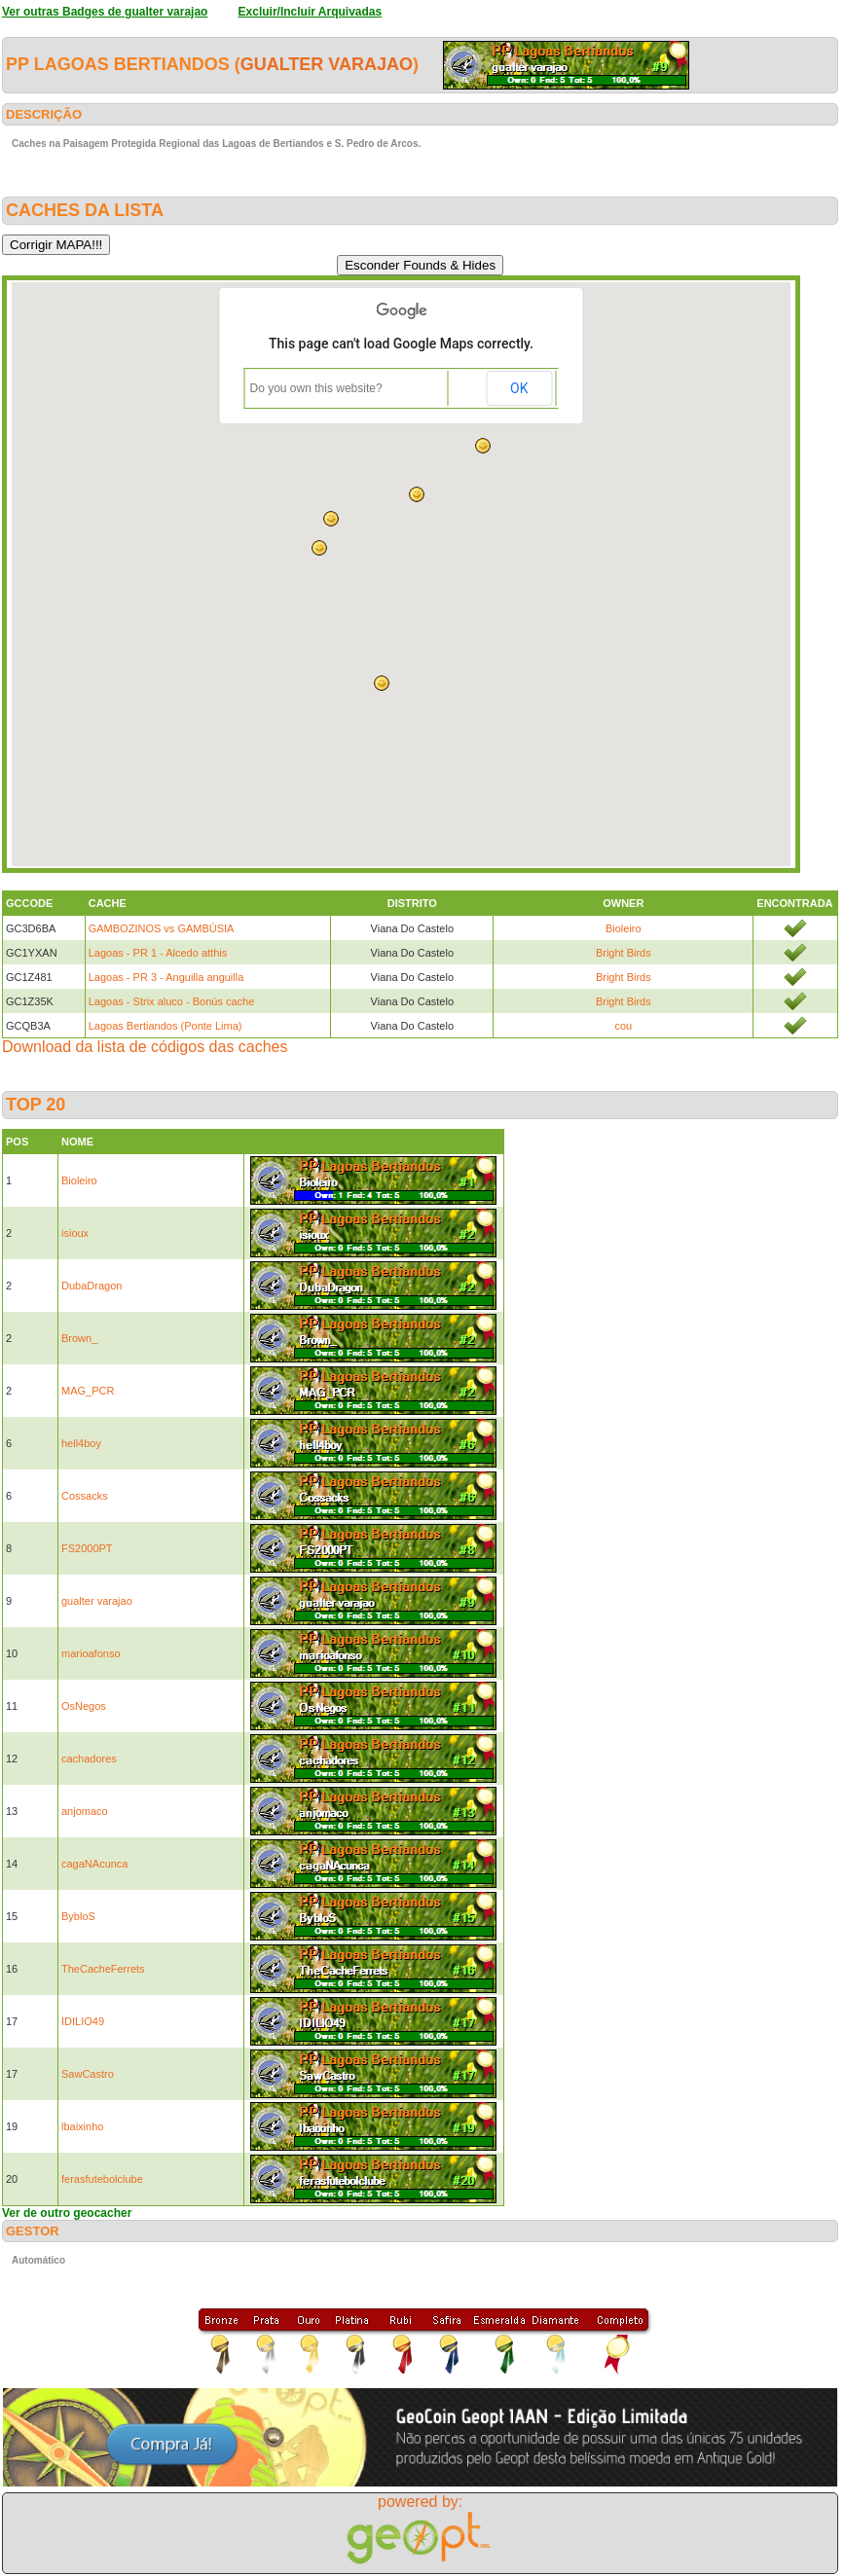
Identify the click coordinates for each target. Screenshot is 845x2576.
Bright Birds (623, 953)
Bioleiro (624, 928)
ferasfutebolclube (102, 2179)
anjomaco (84, 1811)
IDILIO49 (82, 2021)
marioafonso (91, 1653)
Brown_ (79, 1338)
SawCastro (87, 2074)
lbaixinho (82, 2126)
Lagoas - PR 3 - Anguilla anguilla (166, 977)
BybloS (78, 1916)
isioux (75, 1233)
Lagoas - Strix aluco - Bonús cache (172, 1001)
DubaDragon (91, 1285)
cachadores (89, 1758)
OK (519, 388)
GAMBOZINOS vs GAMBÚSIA (162, 928)
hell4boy (81, 1443)
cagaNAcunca (95, 1863)
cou (623, 1026)
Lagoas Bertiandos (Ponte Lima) (165, 1026)
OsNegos (83, 1706)
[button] (381, 683)
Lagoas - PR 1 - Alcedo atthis (158, 953)
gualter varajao (326, 64)
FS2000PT (87, 1548)
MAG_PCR (87, 1391)
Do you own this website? (316, 388)
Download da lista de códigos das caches (145, 1046)
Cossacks (84, 1496)
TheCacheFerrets (103, 1969)
